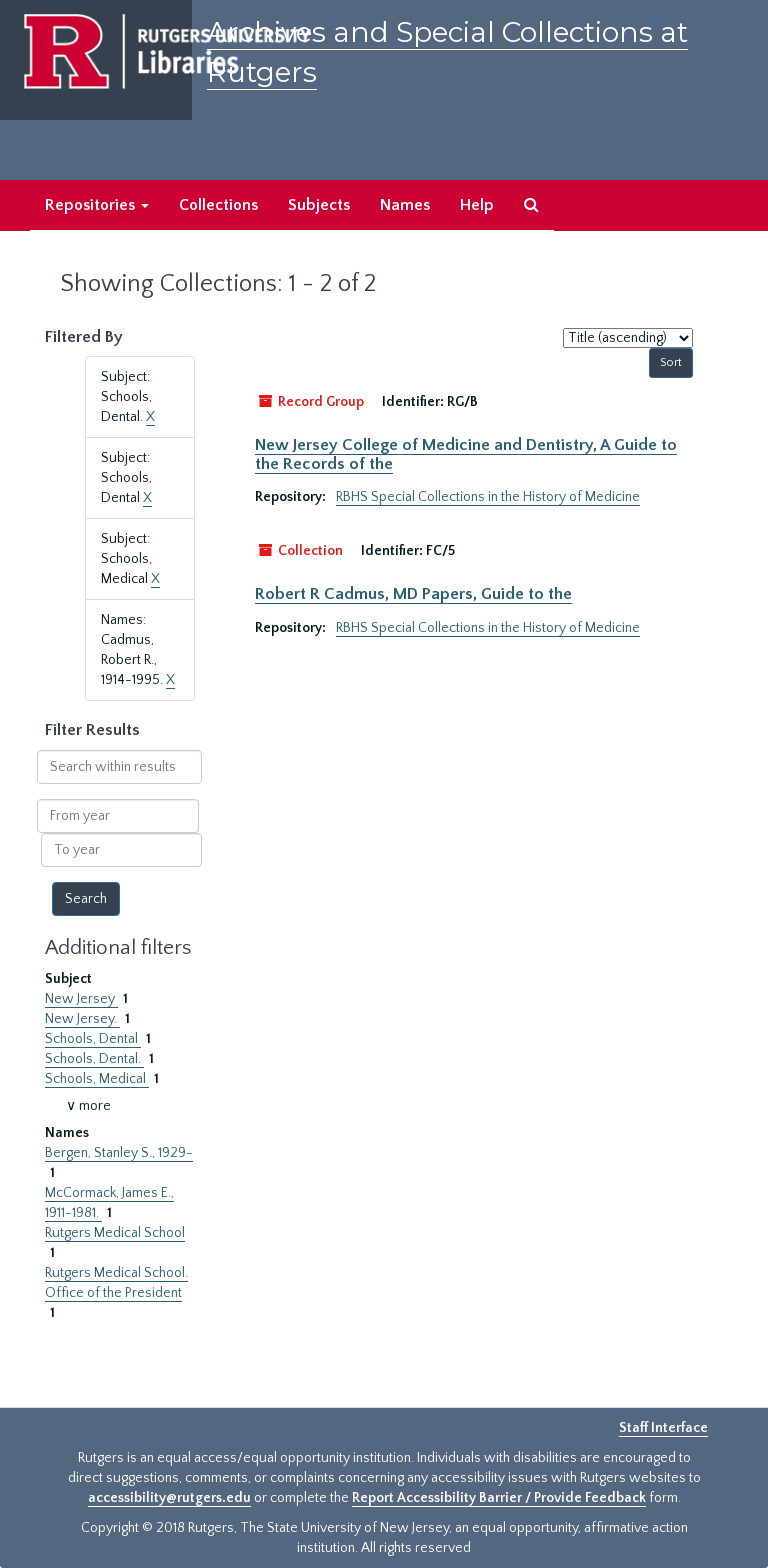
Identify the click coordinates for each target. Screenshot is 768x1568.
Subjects (319, 205)
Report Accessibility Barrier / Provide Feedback (499, 1498)
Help (477, 205)
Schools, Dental (93, 1039)
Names (405, 205)
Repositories (97, 205)
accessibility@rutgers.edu (169, 1498)
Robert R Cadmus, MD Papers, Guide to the (413, 594)
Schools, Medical (97, 1079)
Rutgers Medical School (115, 1233)
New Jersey (81, 999)
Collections (218, 205)
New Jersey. (82, 1019)
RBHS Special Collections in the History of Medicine (488, 497)
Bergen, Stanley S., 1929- (119, 1153)
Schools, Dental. (94, 1059)
